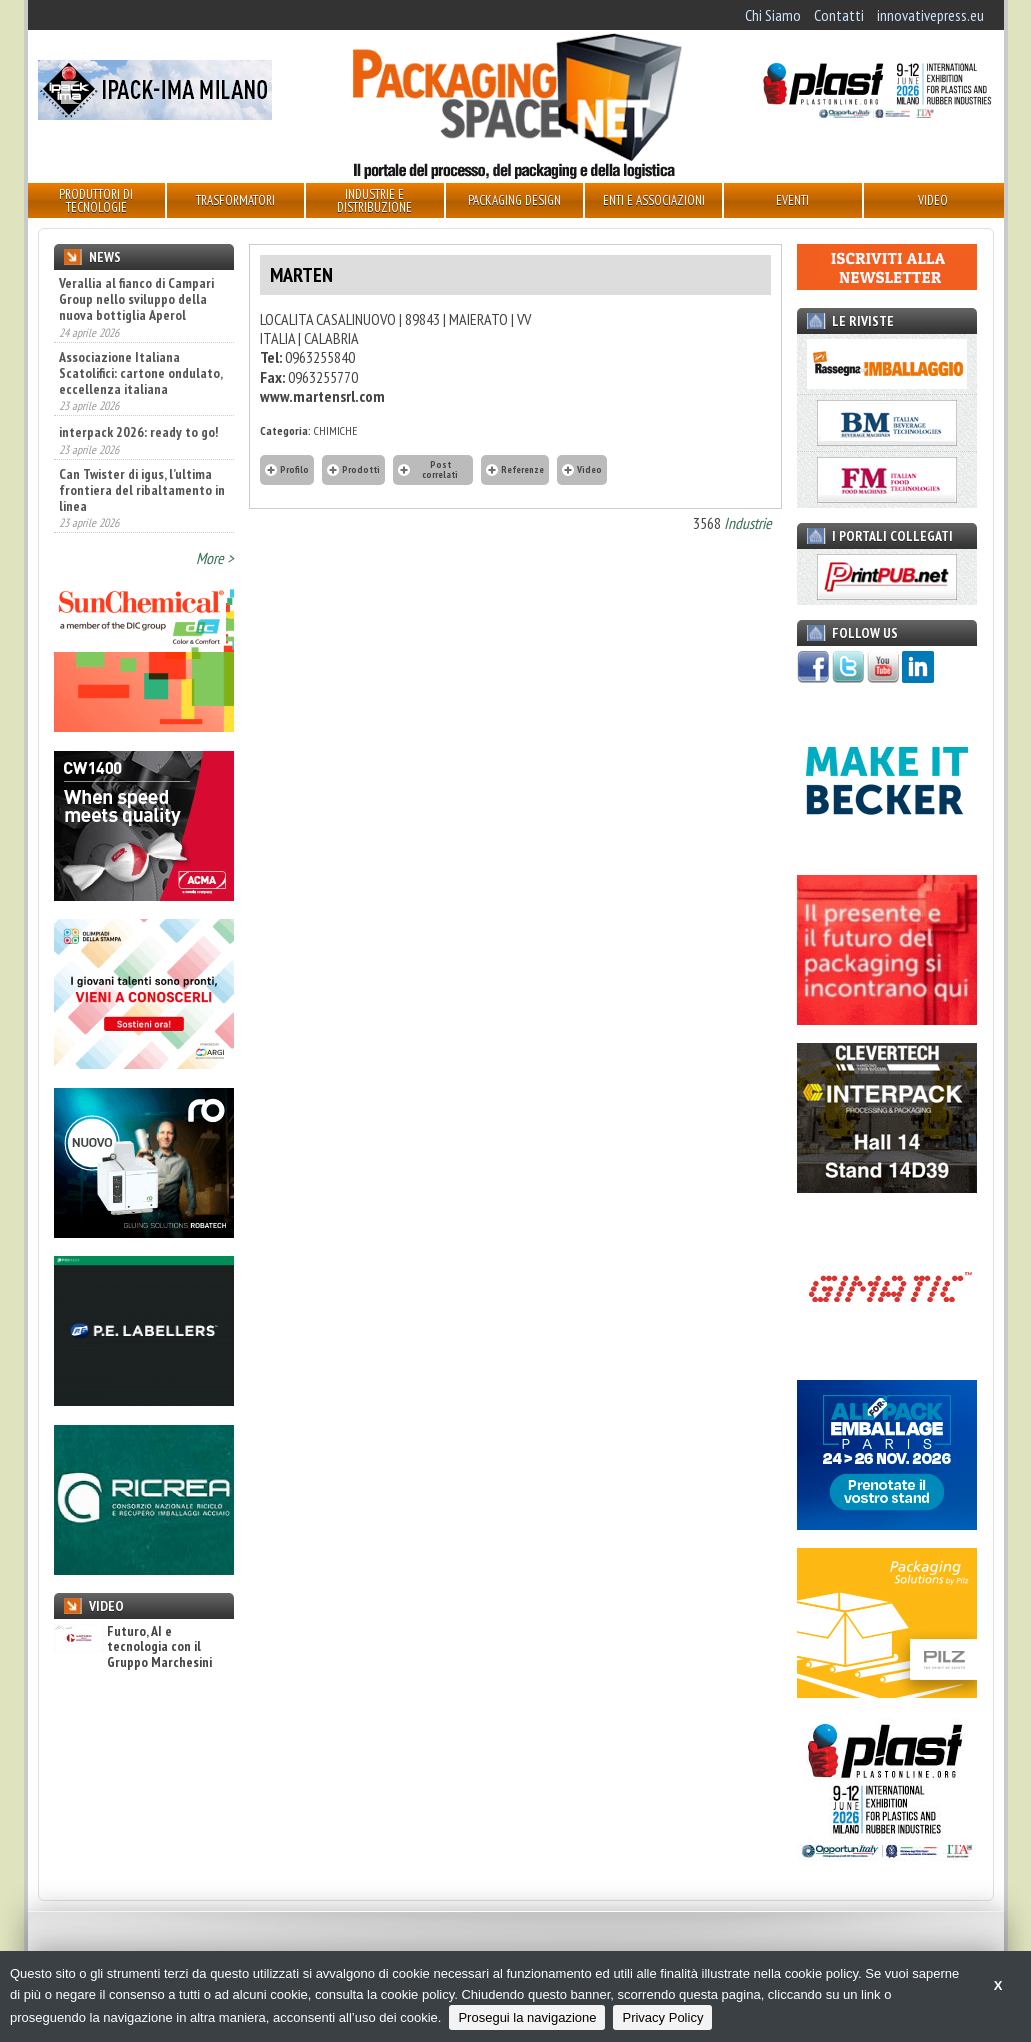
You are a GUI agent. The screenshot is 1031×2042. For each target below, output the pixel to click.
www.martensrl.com (322, 396)
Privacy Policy (662, 2017)
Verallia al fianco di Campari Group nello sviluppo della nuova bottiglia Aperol (136, 299)
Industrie (748, 523)
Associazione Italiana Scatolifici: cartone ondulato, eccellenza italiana (140, 373)
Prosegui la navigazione (527, 2017)
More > (215, 558)
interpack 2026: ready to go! (138, 432)
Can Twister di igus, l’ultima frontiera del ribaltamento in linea (142, 490)
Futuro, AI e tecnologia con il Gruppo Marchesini (133, 1647)
